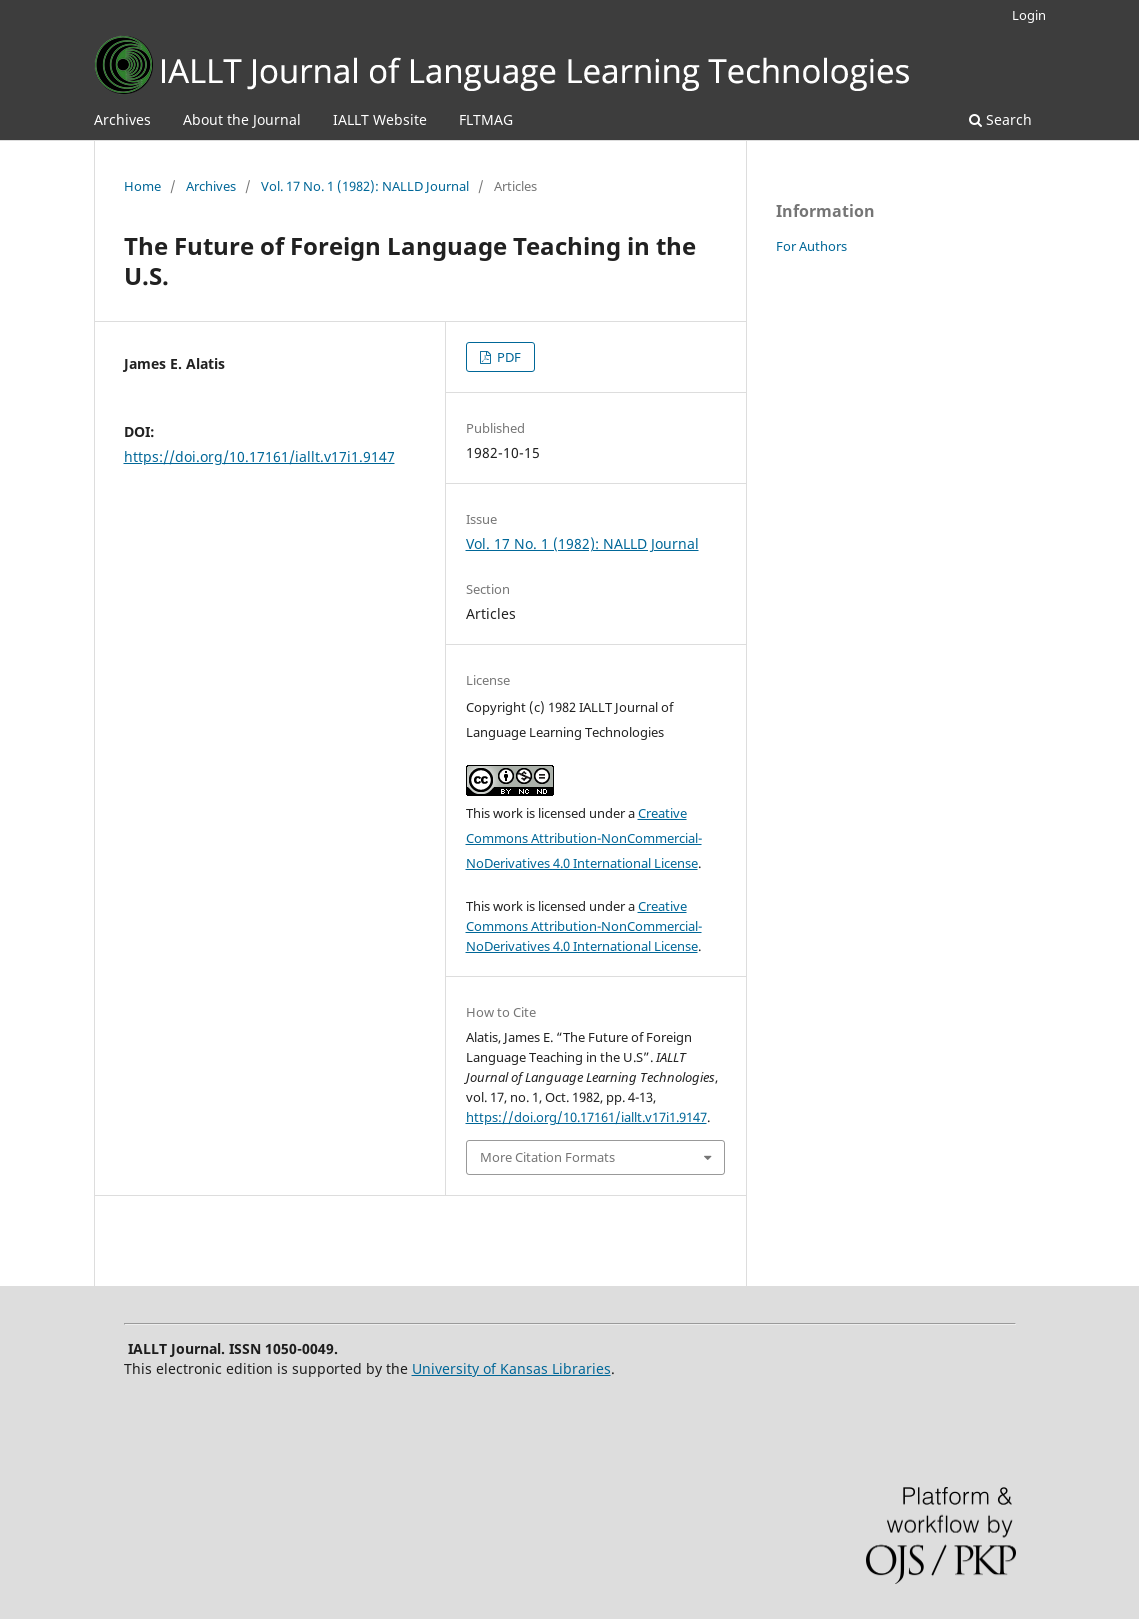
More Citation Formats (547, 1157)
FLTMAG (486, 119)
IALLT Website (380, 119)
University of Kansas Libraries (511, 1368)
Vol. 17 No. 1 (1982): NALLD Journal (365, 186)
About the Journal (242, 119)
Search (1000, 119)
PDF (507, 357)
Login (1029, 15)
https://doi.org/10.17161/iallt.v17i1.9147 (259, 456)
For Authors (811, 246)
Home (142, 186)
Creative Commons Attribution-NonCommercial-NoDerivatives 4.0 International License (584, 838)
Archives (122, 119)
